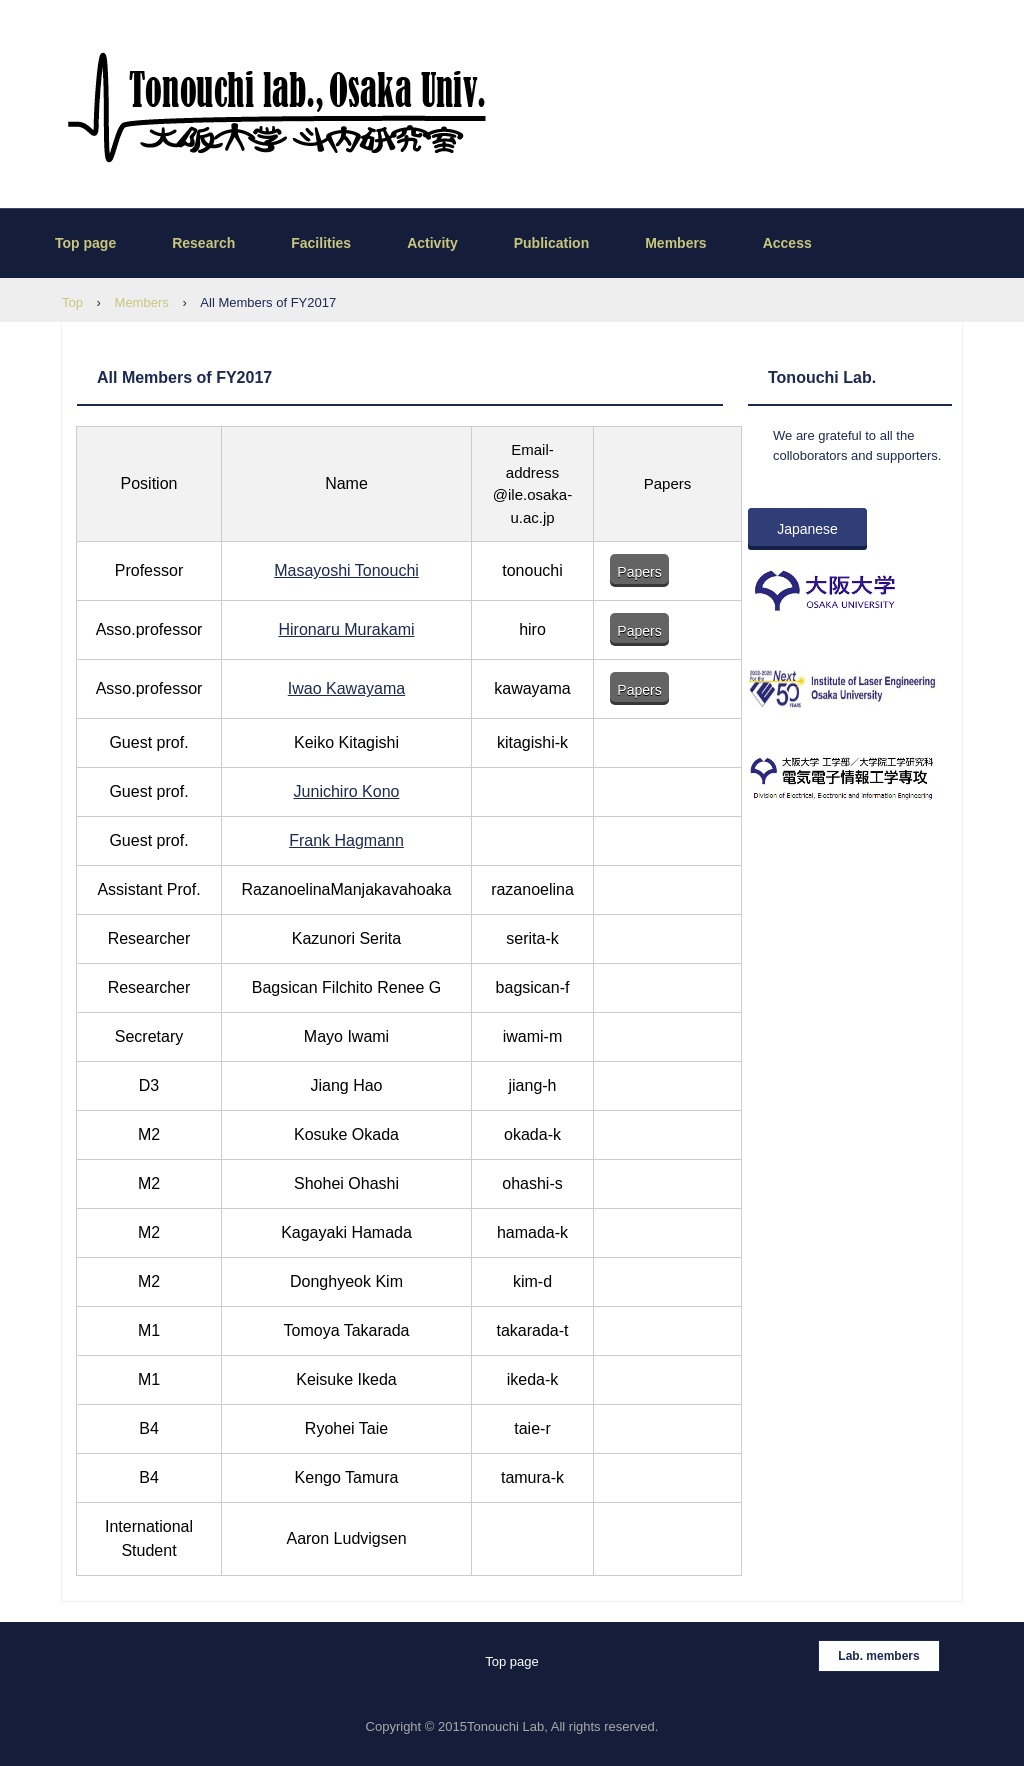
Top (72, 302)
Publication (551, 243)
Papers (639, 572)
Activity (432, 243)
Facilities (321, 243)
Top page (85, 243)
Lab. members (878, 1656)
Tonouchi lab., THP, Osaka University (259, 107)
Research (203, 243)
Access (787, 243)
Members (675, 243)
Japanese (807, 529)
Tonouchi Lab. (822, 377)
